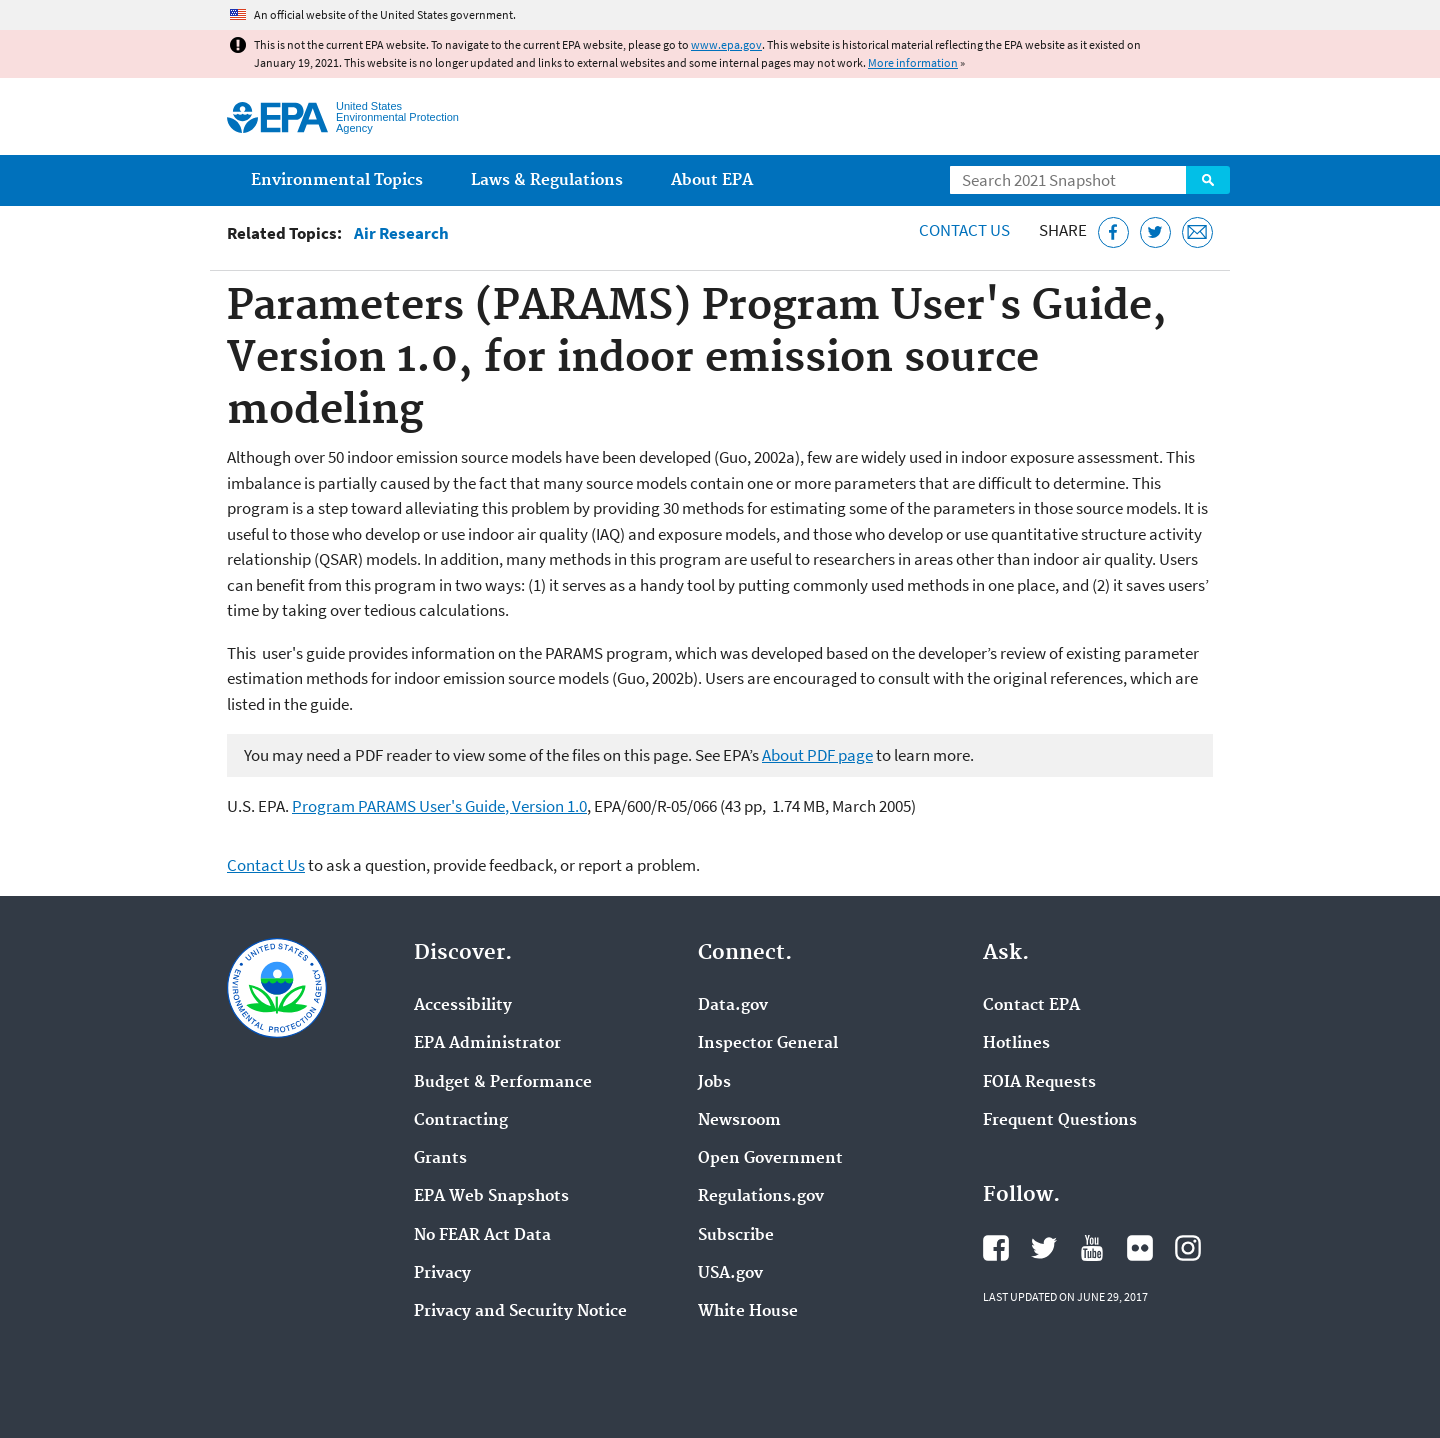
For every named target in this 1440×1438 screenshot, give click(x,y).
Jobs (714, 1083)
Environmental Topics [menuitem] (337, 180)
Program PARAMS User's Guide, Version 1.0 (439, 806)
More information (913, 62)
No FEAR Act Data (482, 1236)
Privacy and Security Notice (520, 1312)
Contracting (461, 1121)
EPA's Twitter (1044, 1248)
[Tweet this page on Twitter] (1155, 232)
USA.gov (730, 1274)
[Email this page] (1197, 232)
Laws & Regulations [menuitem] (547, 180)
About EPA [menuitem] (712, 180)
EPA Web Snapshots (491, 1197)
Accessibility (463, 1006)
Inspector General (768, 1044)
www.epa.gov (726, 44)
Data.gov (733, 1006)
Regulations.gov (761, 1197)
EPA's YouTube (1092, 1248)
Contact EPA (1031, 1006)
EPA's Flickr (1140, 1248)
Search (1208, 180)
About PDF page (817, 755)
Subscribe (736, 1236)
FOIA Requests (1039, 1083)
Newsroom (739, 1121)
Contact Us (964, 230)
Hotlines (1016, 1044)
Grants (440, 1159)
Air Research (401, 233)
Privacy (442, 1274)
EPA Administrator (487, 1044)
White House (748, 1312)
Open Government (770, 1159)
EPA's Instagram (1188, 1248)
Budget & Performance (503, 1083)
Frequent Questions (1060, 1121)
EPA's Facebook (996, 1248)
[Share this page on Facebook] (1113, 232)
